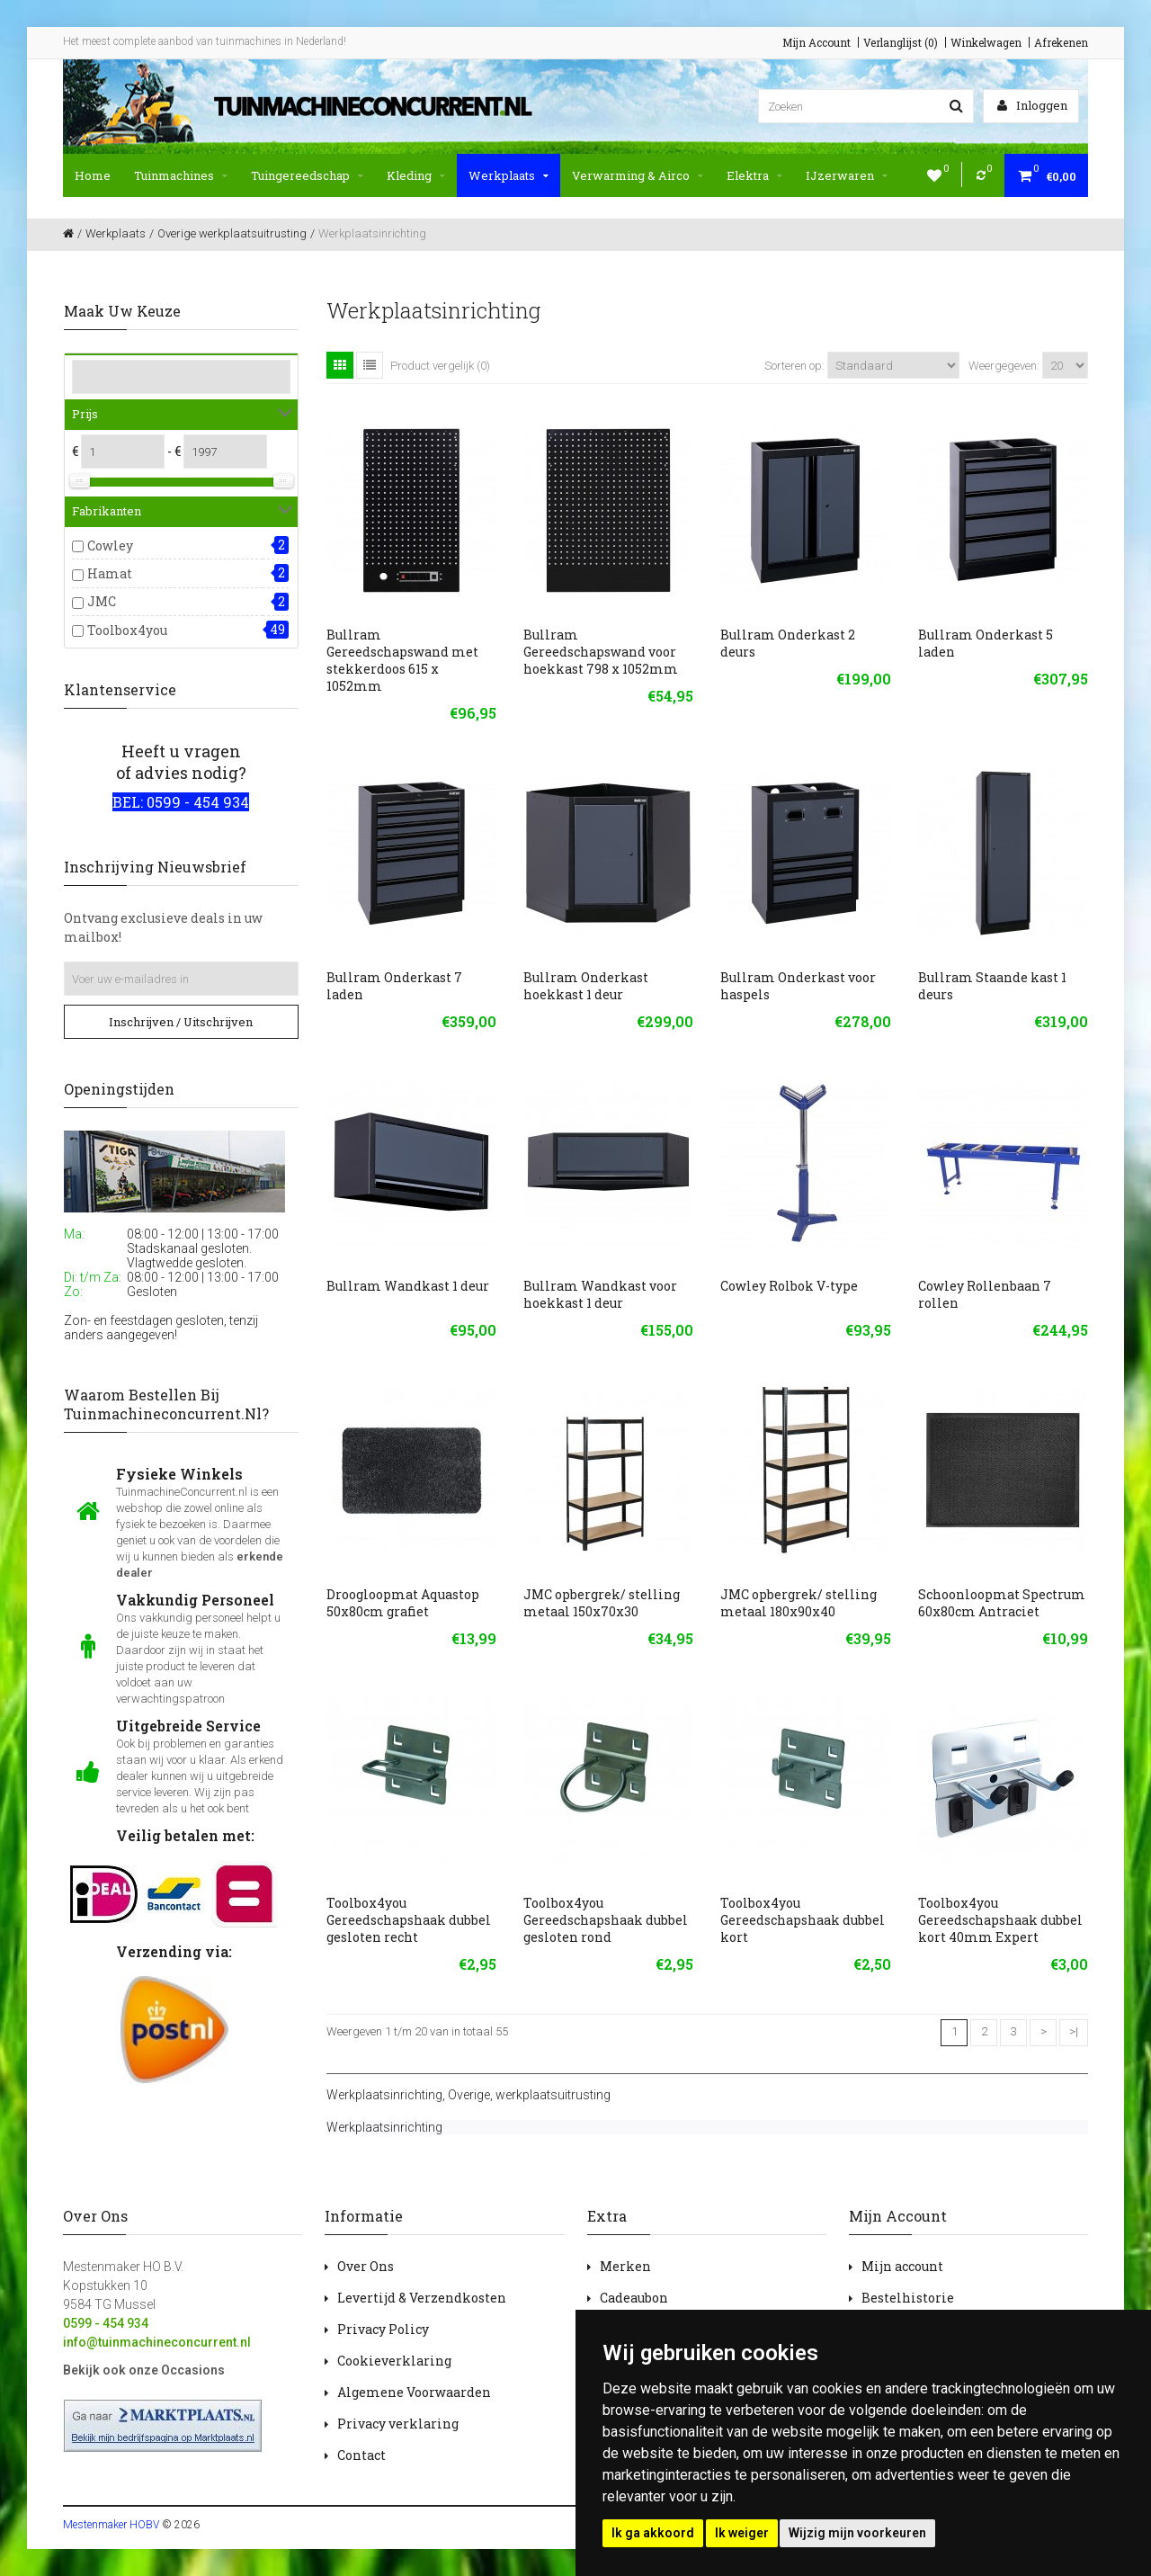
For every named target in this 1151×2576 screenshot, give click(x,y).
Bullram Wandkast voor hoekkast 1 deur (600, 1294)
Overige (469, 2095)
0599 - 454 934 (105, 2323)
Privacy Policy (383, 2329)
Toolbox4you (127, 630)
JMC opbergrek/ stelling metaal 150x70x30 (601, 1603)
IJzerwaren (847, 175)
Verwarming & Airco (637, 175)
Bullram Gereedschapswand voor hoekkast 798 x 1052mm (600, 651)
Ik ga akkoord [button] (652, 2533)
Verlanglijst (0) (900, 42)
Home (93, 175)
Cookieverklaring (394, 2360)
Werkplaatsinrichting (384, 2095)
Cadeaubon (634, 2297)
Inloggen (1032, 105)
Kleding (416, 175)
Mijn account (902, 2266)
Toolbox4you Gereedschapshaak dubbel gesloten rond (605, 1919)
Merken (625, 2266)
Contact (361, 2455)
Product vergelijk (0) (440, 365)
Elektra (754, 175)
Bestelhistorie (907, 2297)
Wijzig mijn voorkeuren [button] (857, 2533)
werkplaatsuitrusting (553, 2095)
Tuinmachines (181, 175)
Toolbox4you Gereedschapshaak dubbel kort (802, 1919)
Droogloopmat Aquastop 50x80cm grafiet (402, 1603)
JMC (101, 601)
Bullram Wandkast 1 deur (407, 1285)
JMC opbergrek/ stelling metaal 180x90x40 (798, 1603)
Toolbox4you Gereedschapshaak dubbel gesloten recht (408, 1919)
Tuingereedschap (307, 175)
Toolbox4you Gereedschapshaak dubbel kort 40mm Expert (1000, 1919)
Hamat (109, 573)
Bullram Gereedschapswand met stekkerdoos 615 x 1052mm (402, 660)
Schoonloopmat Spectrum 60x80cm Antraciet (1001, 1603)
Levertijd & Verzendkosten (421, 2297)
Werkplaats (508, 175)
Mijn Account (816, 42)
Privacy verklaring (398, 2423)
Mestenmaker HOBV (111, 2524)
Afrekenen (1061, 42)
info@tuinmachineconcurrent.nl (157, 2342)
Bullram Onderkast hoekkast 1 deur (585, 986)
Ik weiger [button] (742, 2533)
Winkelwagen (986, 42)
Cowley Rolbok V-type (789, 1285)
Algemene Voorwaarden (414, 2392)
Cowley (110, 545)
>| (1073, 2031)
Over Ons (365, 2266)
